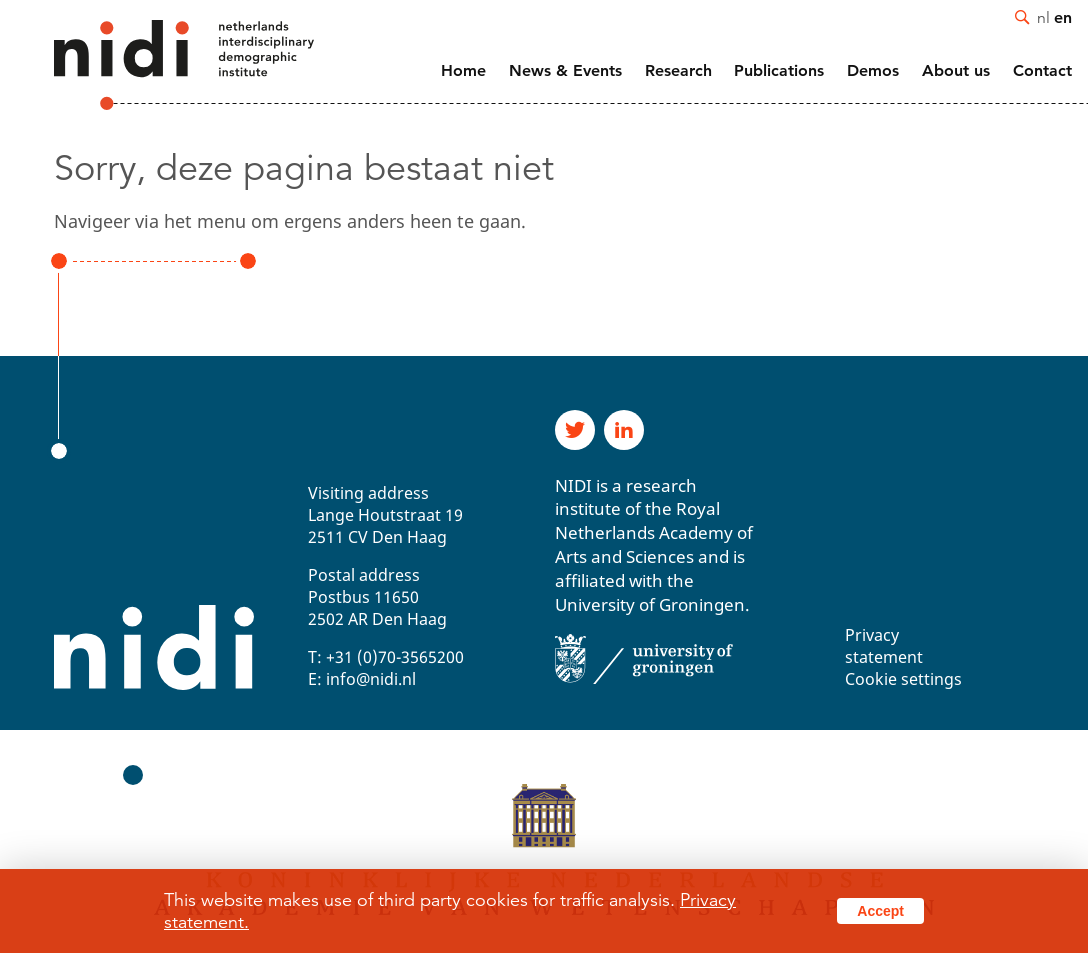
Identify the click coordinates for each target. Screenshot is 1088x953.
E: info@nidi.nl (362, 679)
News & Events (565, 70)
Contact (1042, 70)
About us (956, 70)
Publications (779, 70)
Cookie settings (903, 679)
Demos (873, 70)
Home (463, 70)
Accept (880, 911)
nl (1043, 17)
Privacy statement (884, 646)
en (1063, 17)
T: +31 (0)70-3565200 (386, 657)
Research (678, 70)
